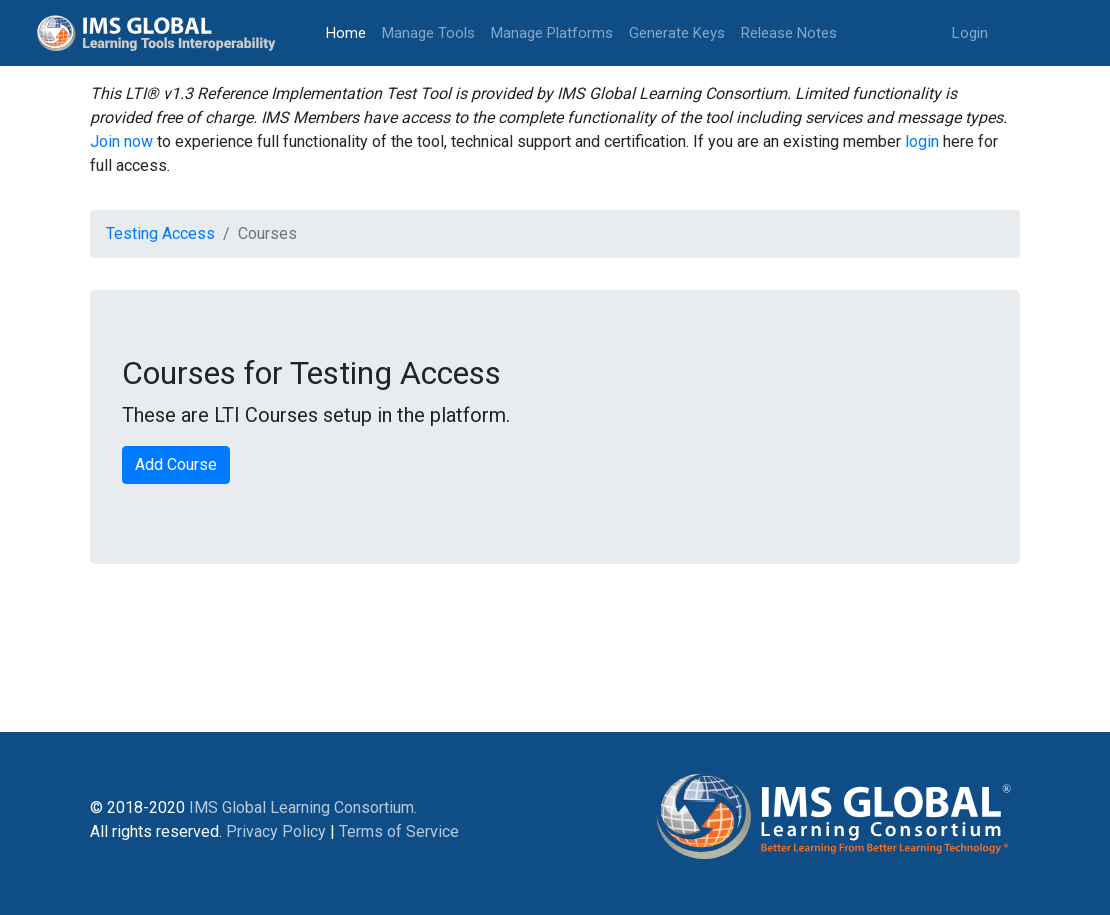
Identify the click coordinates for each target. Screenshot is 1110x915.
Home (350, 31)
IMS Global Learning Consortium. (303, 807)
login (922, 141)
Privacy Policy (276, 831)
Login (970, 33)
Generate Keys (677, 33)
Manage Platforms (552, 33)
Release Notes (789, 33)
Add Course (176, 464)
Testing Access (160, 233)
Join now (121, 141)
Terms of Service (399, 831)
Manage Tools (428, 33)
